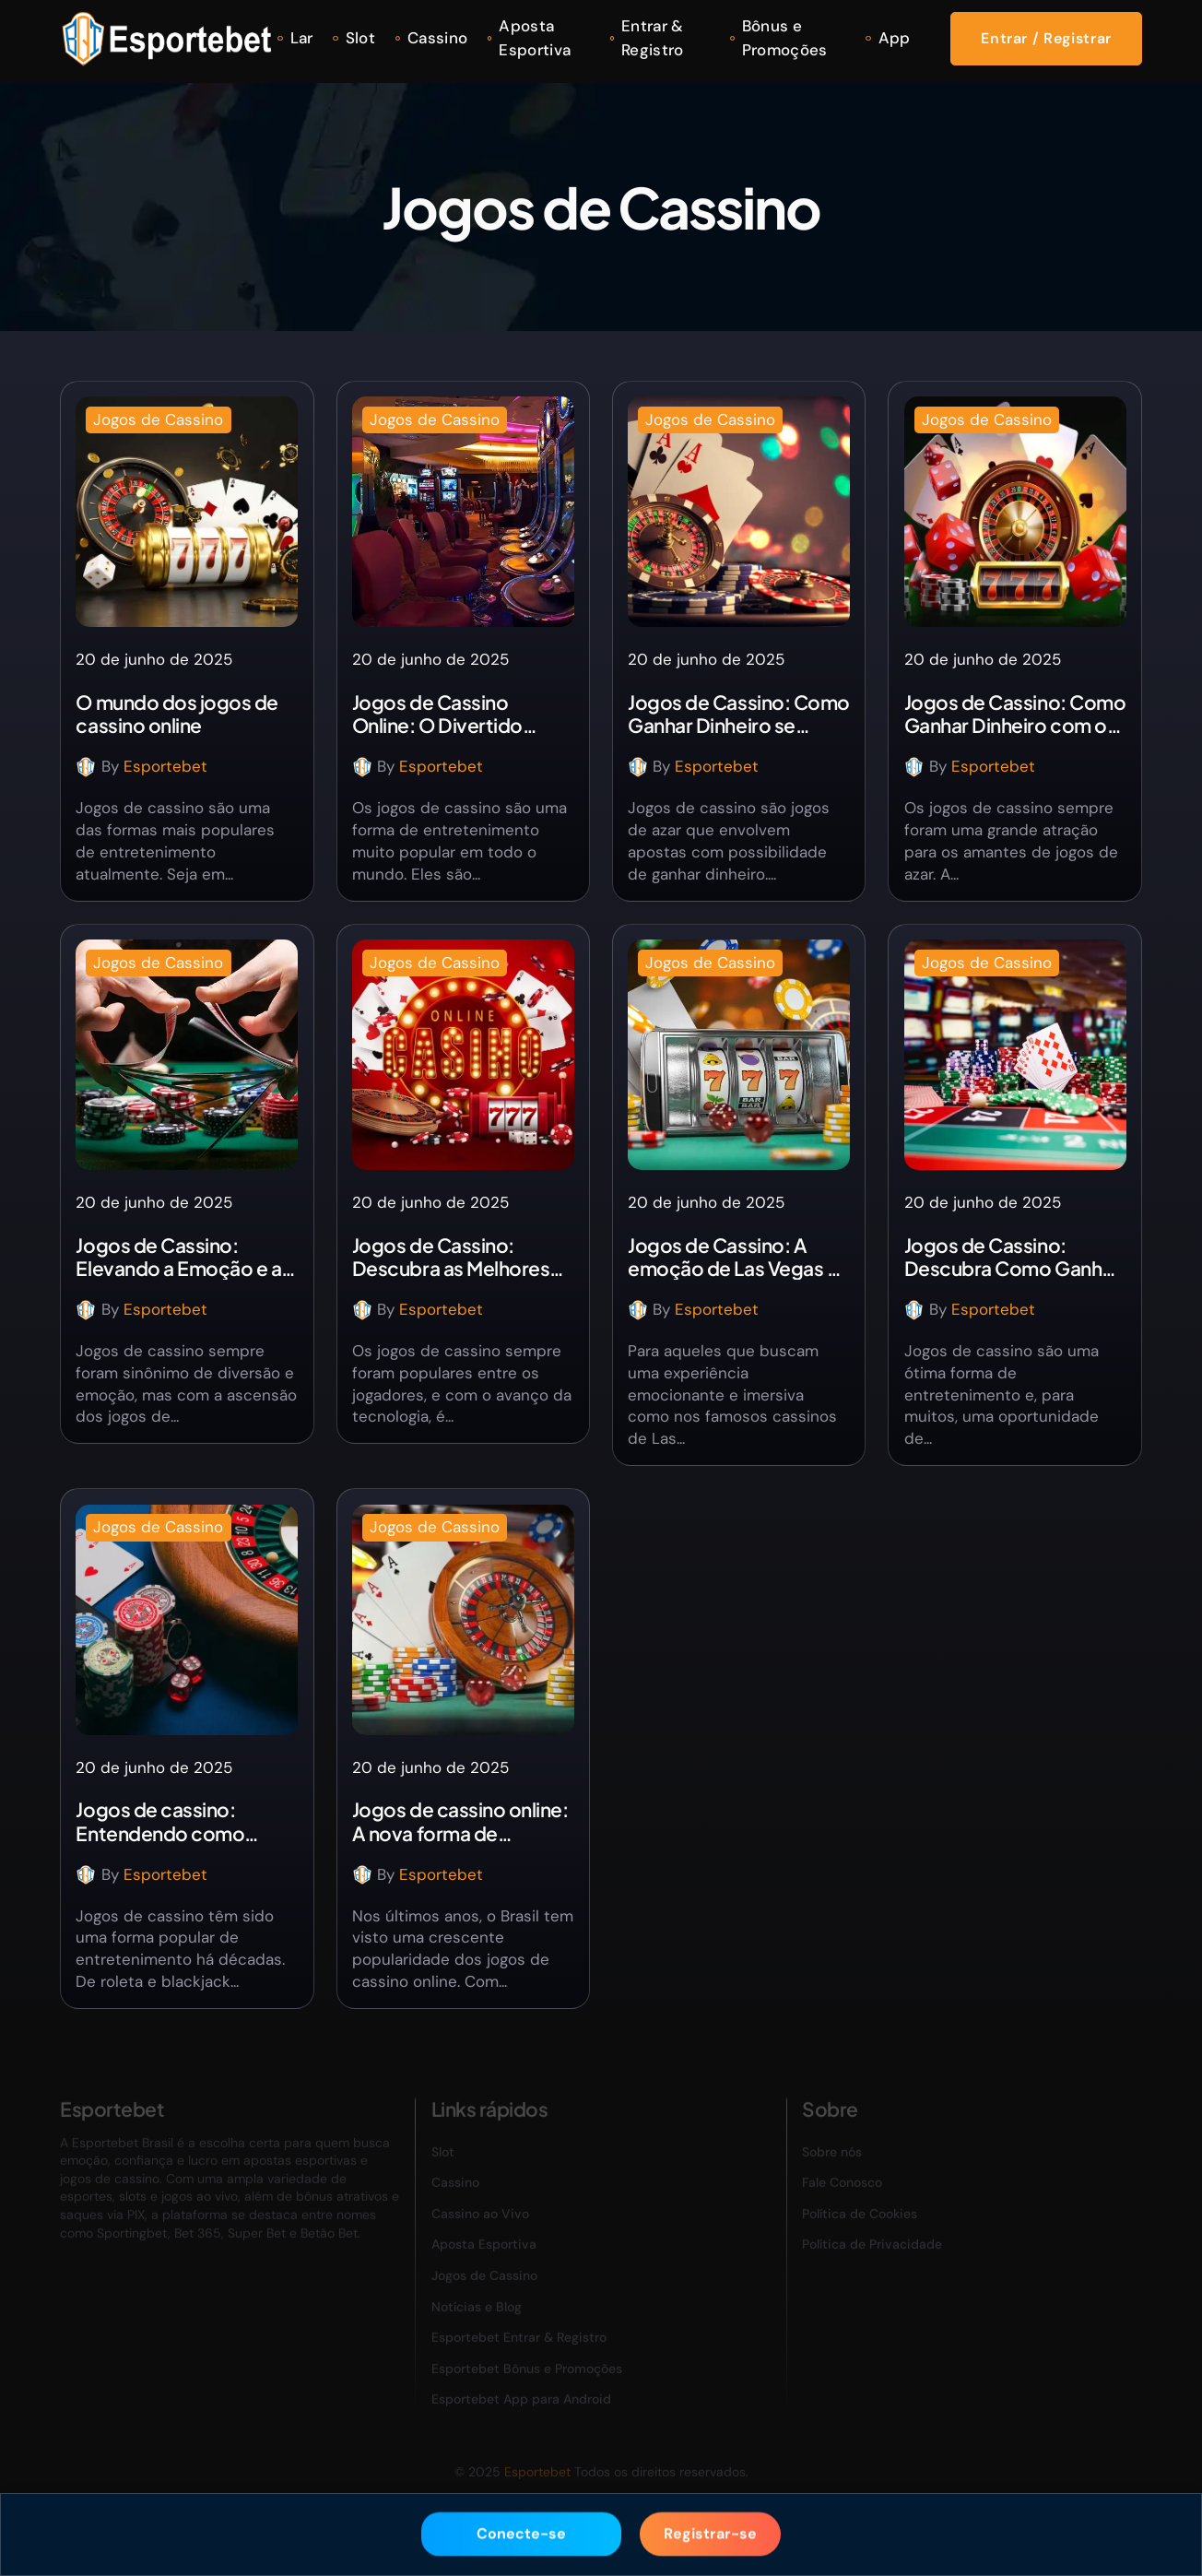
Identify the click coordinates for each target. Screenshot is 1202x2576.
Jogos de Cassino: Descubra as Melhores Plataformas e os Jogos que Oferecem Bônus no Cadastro (461, 1257)
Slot (360, 38)
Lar (301, 38)
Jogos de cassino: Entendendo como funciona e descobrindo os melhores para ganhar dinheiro (185, 1821)
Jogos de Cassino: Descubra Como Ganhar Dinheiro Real (1011, 1257)
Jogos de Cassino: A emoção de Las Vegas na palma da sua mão (737, 1257)
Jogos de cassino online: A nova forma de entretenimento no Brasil (462, 1821)
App (894, 38)
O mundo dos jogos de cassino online (176, 714)
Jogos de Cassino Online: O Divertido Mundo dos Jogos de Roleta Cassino (444, 714)
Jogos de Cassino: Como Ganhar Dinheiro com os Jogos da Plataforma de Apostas (1014, 714)
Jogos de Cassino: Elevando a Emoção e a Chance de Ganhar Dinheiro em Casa (178, 1257)
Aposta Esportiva (535, 38)
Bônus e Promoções (785, 38)
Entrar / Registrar (1046, 38)
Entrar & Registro (652, 38)
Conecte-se (521, 2530)
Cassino (437, 38)
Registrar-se (710, 2530)
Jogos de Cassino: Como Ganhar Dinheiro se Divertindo (738, 714)
